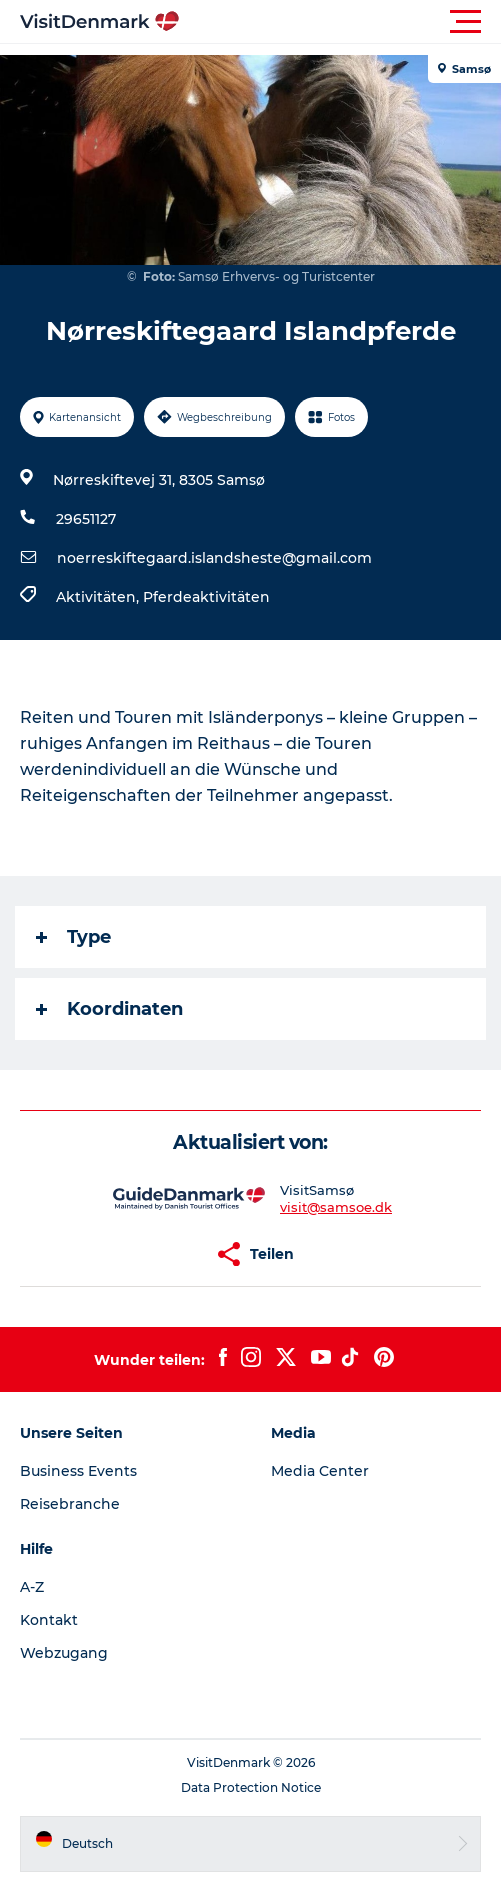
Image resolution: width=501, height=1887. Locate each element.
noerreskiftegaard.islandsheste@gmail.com (214, 558)
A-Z (32, 1587)
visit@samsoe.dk (336, 1207)
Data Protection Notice (251, 1787)
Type (73, 937)
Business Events (78, 1471)
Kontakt (49, 1620)
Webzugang (64, 1653)
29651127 (86, 519)
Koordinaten (109, 1009)
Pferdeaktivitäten (206, 597)
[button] (340, 22)
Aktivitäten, (99, 597)
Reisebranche (70, 1504)
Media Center (320, 1471)
